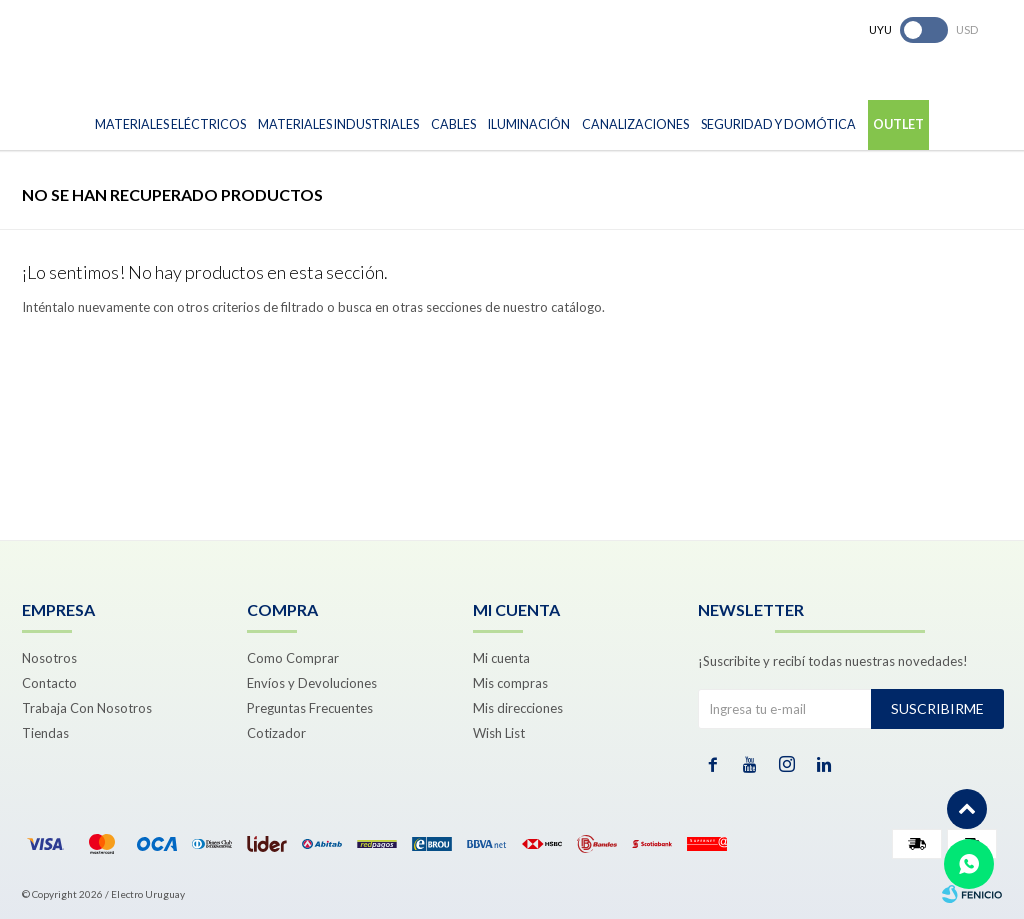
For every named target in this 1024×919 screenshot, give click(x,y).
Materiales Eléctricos (170, 124)
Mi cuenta (501, 658)
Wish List (499, 733)
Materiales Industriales (338, 124)
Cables (453, 124)
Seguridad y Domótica (778, 124)
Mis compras (510, 683)
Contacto (49, 683)
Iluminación (529, 124)
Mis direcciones (518, 708)
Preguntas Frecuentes (310, 708)
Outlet (898, 124)
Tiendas (45, 733)
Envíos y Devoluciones (312, 683)
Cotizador (276, 733)
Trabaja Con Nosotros (87, 708)
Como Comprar (293, 658)
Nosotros (49, 658)
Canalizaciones (635, 124)
